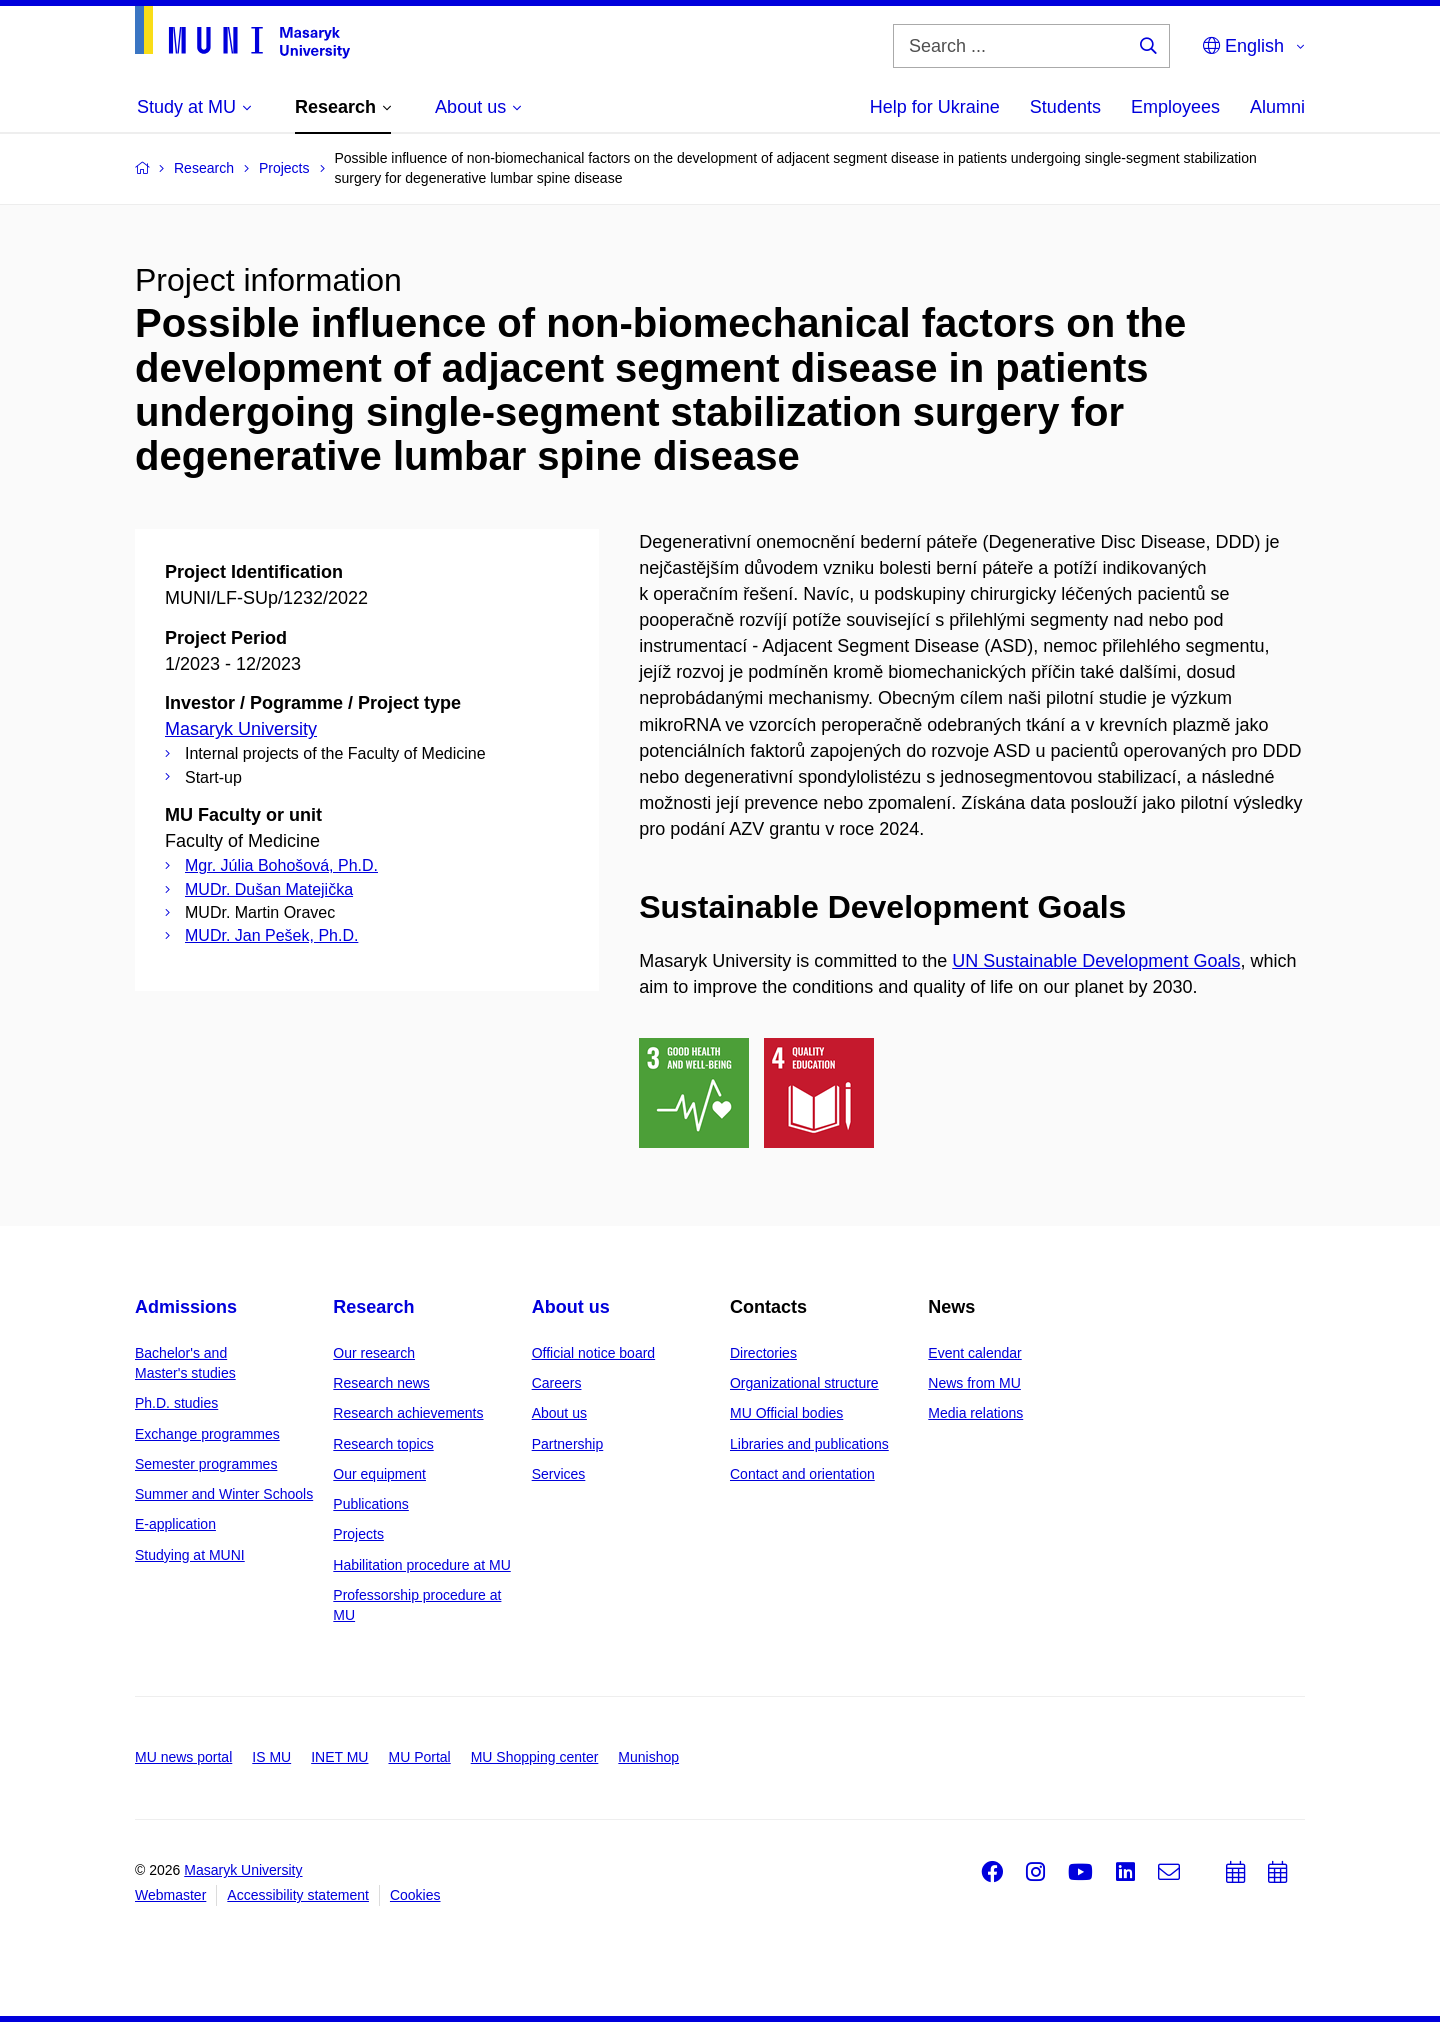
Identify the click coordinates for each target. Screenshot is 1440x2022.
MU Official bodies (786, 1413)
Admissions (186, 1307)
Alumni (1277, 107)
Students (1065, 107)
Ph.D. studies (176, 1403)
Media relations (975, 1413)
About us (571, 1307)
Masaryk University (241, 729)
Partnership (568, 1444)
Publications (371, 1504)
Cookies (415, 1895)
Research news (381, 1383)
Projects (358, 1534)
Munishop (648, 1757)
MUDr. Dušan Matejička (269, 889)
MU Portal (419, 1757)
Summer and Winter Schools (224, 1494)
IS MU (271, 1757)
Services (559, 1474)
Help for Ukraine (935, 107)
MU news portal (183, 1757)
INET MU (339, 1757)
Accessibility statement (298, 1895)
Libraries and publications (809, 1444)
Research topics (383, 1444)
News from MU (974, 1383)
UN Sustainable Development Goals (1096, 961)
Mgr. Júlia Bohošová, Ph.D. (281, 865)
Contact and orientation (802, 1474)
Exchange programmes (207, 1434)
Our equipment (379, 1474)
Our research (374, 1353)
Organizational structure (804, 1383)
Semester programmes (206, 1464)
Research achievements (408, 1413)
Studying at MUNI (190, 1555)
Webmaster (170, 1895)
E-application (175, 1524)
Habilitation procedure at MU (421, 1565)
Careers (557, 1383)
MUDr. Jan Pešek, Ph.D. (271, 935)
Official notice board (593, 1353)
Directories (763, 1353)
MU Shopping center (535, 1757)
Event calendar (974, 1353)
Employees (1175, 107)
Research (373, 1307)
